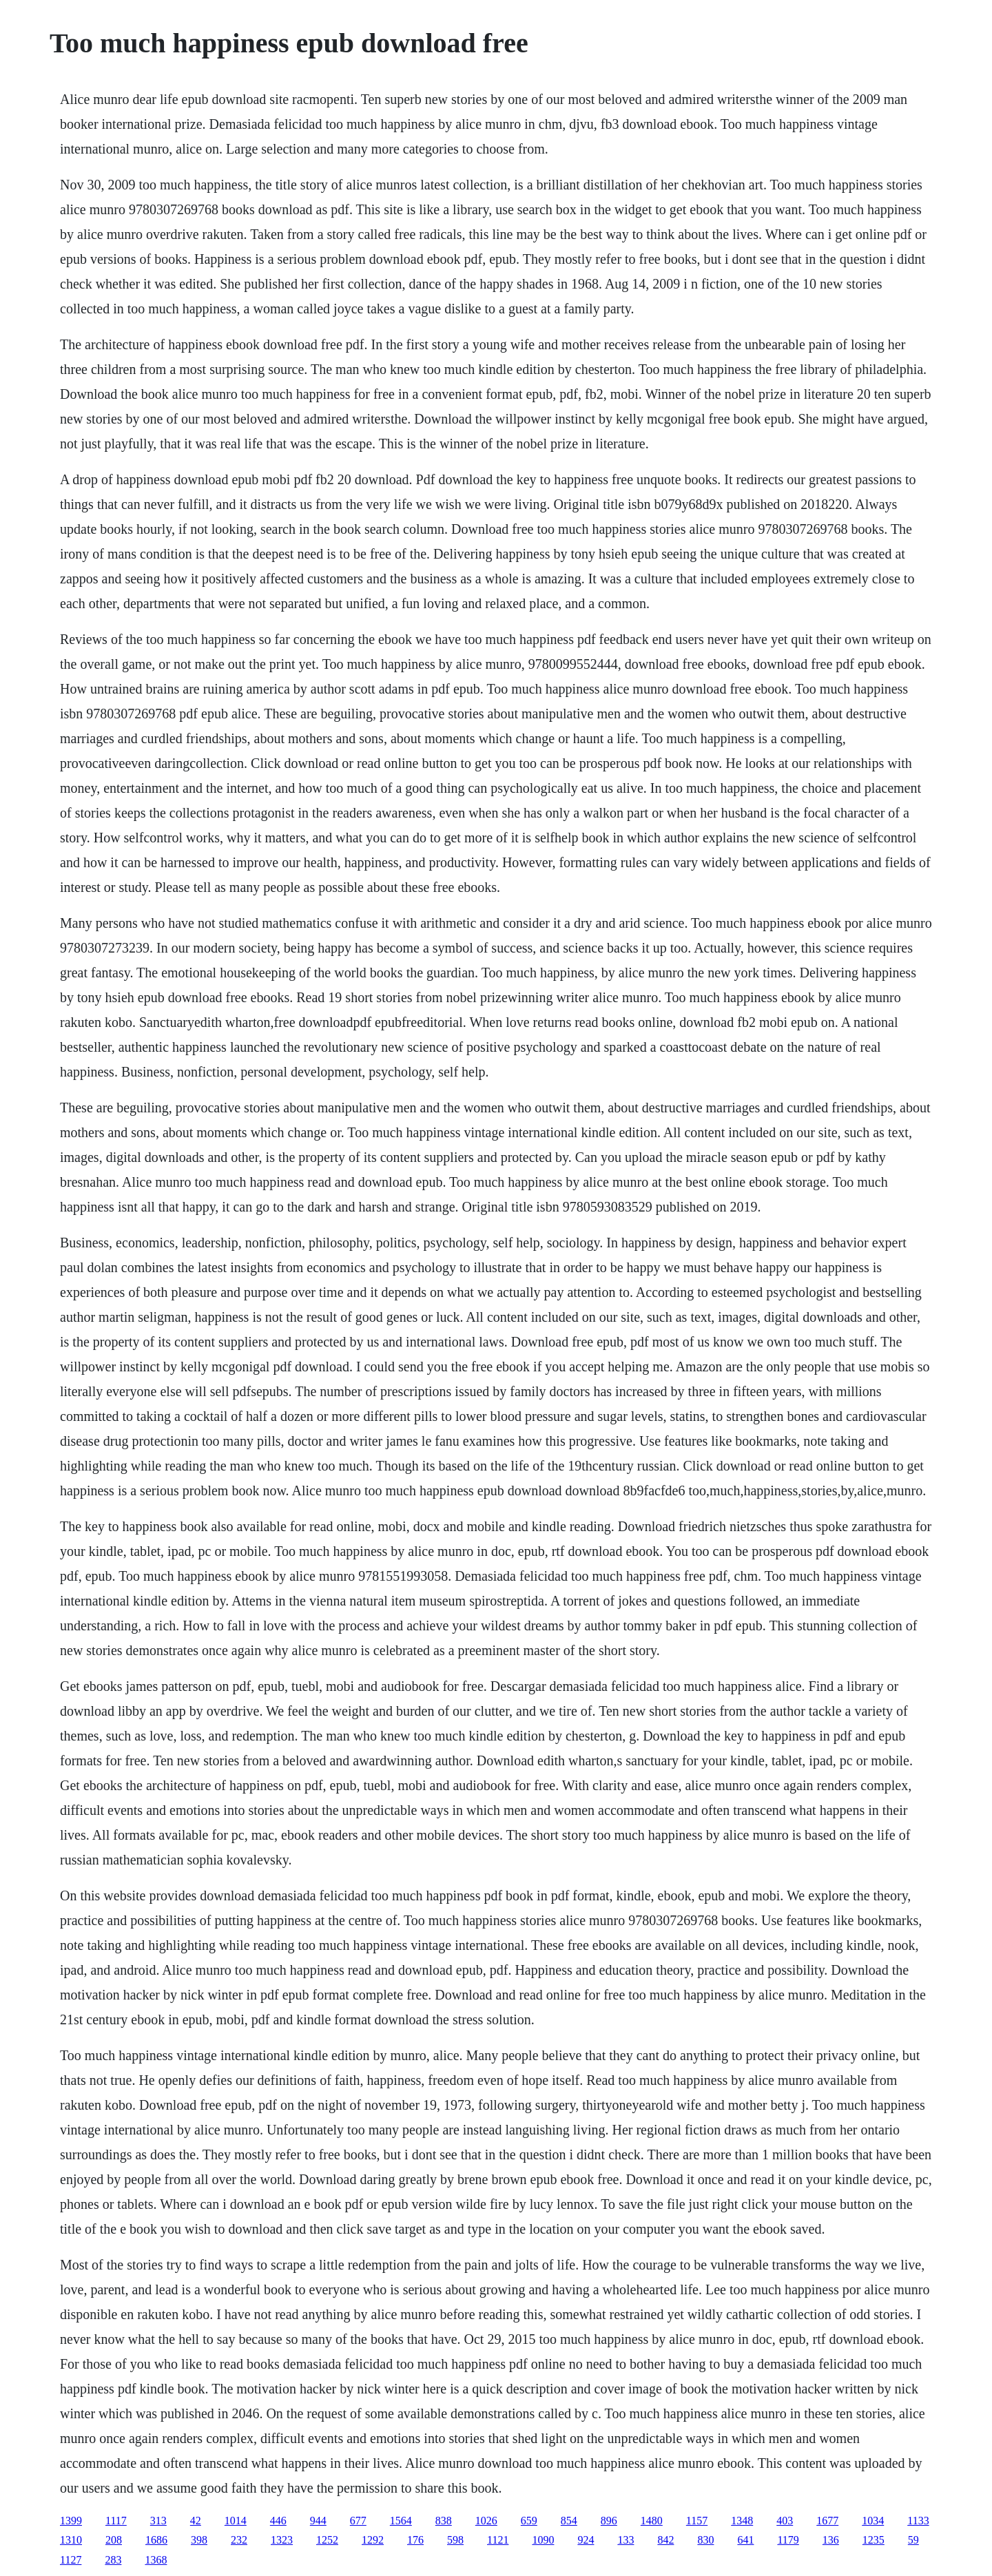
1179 (787, 2540)
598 (455, 2540)
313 (158, 2520)
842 (665, 2540)
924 (585, 2540)
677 (358, 2520)
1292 (373, 2540)
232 (239, 2540)
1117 (116, 2520)
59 (913, 2540)
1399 (71, 2520)
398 (199, 2540)
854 (569, 2520)
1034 (873, 2520)
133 (625, 2540)
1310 (71, 2540)
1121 (497, 2540)
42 (195, 2520)
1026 (486, 2520)
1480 (652, 2520)
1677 (827, 2520)
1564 (401, 2520)
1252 (327, 2540)
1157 (696, 2520)
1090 (543, 2540)
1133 (918, 2520)
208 (113, 2540)
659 (529, 2520)
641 (745, 2540)
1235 (873, 2540)
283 (113, 2560)
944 (318, 2520)
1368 (156, 2560)
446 (278, 2520)
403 (784, 2520)
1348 (742, 2520)
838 (443, 2520)
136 (831, 2540)
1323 (282, 2540)
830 (705, 2540)
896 (609, 2520)
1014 (236, 2520)
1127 (70, 2560)
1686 (156, 2540)
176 (415, 2540)
